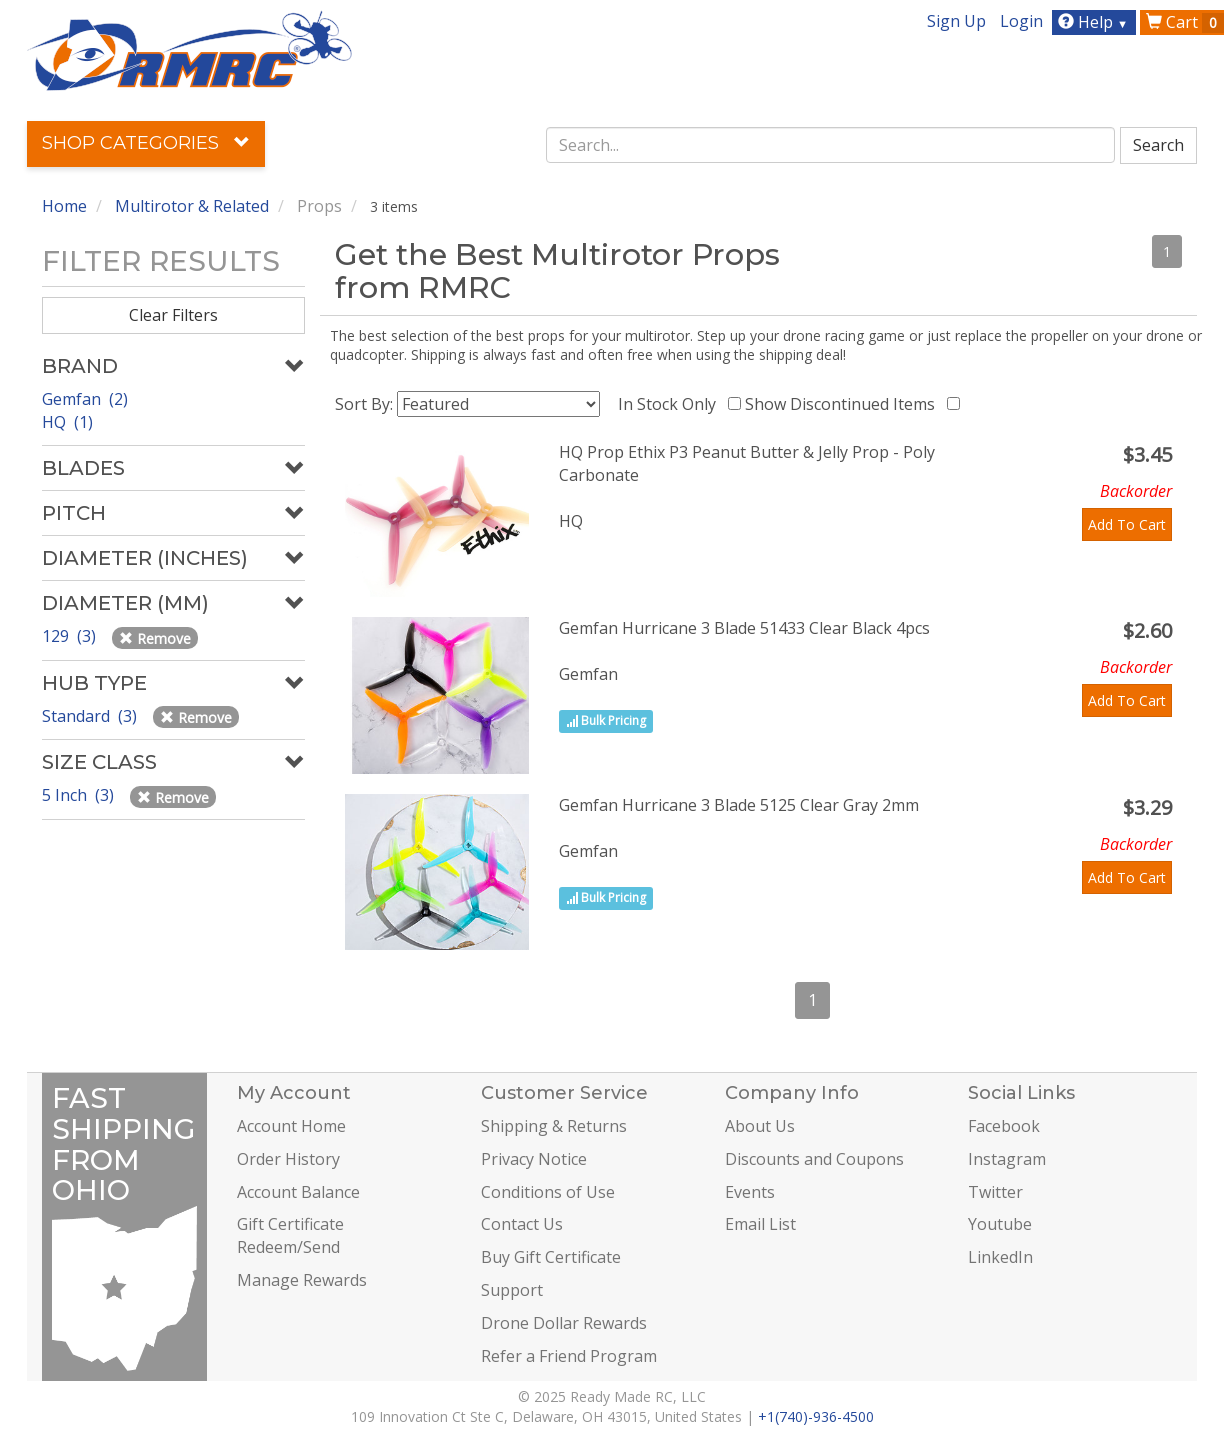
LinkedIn (1000, 1257)
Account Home (291, 1126)
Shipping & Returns (554, 1126)
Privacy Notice (534, 1159)
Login (1021, 21)
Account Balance (298, 1192)
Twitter (995, 1192)
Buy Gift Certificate (551, 1257)
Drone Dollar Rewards (564, 1323)
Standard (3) (91, 716)
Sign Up (956, 21)
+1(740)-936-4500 (816, 1416)
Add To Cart (1127, 524)
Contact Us (522, 1224)
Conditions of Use (548, 1192)
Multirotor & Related (192, 206)
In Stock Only (671, 404)
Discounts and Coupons (814, 1159)
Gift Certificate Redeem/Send (290, 1235)
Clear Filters (173, 315)
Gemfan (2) (85, 399)
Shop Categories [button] (146, 143)
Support (512, 1290)
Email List (760, 1224)
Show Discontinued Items (844, 404)
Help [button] (1095, 22)
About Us (760, 1126)
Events (750, 1192)
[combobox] (831, 145)
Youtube (1000, 1224)
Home (64, 206)
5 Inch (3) (80, 795)
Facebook (1004, 1126)
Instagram (1007, 1159)
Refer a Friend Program (569, 1356)
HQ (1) (67, 422)
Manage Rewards (302, 1280)
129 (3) (71, 636)
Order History (288, 1159)
